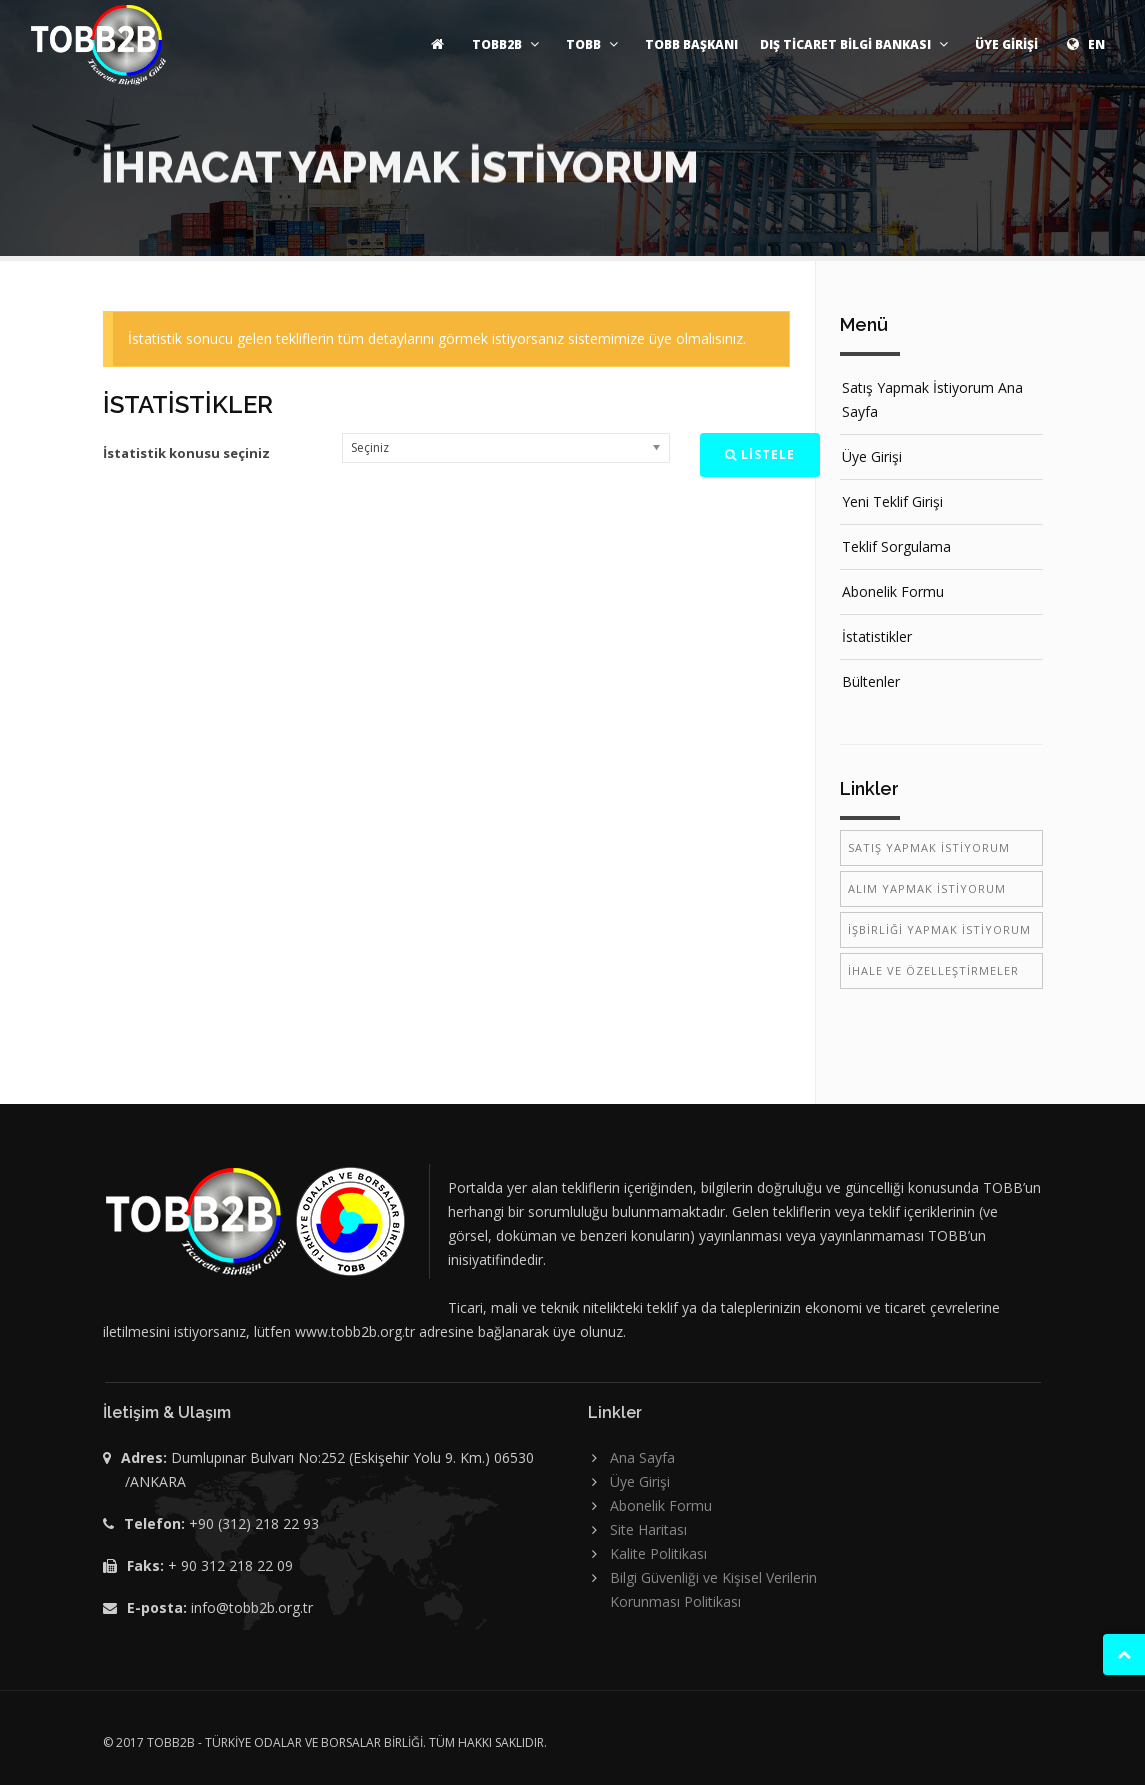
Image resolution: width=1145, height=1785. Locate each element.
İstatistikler (877, 636)
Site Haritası (648, 1529)
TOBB (594, 44)
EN (1082, 44)
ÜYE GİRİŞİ (1006, 44)
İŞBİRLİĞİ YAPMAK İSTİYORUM (939, 929)
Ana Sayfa (642, 1457)
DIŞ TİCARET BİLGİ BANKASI (856, 44)
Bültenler (871, 681)
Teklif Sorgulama (896, 546)
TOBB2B (508, 44)
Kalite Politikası (658, 1553)
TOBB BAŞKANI (691, 44)
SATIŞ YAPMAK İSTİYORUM (929, 847)
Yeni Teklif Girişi (892, 501)
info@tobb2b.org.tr (252, 1607)
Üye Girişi (872, 456)
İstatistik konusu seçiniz (186, 453)
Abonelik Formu (893, 591)
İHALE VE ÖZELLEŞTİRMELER (933, 970)
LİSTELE (760, 454)
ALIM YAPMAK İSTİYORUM (927, 888)
